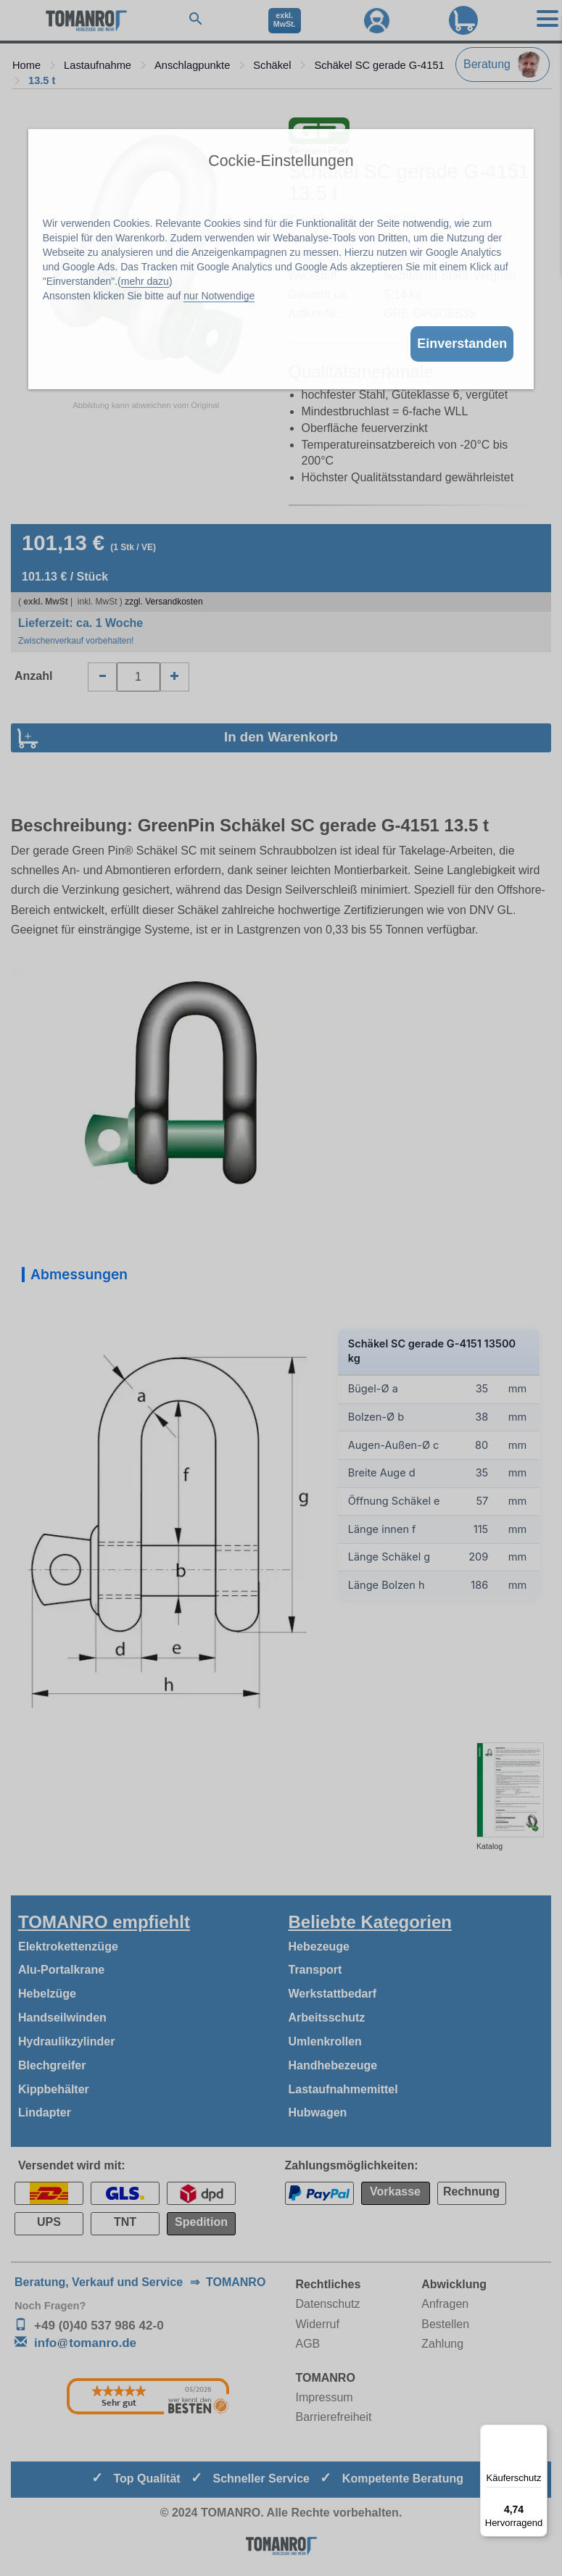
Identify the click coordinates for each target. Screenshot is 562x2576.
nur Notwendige (219, 296)
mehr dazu (145, 281)
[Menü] (538, 2433)
